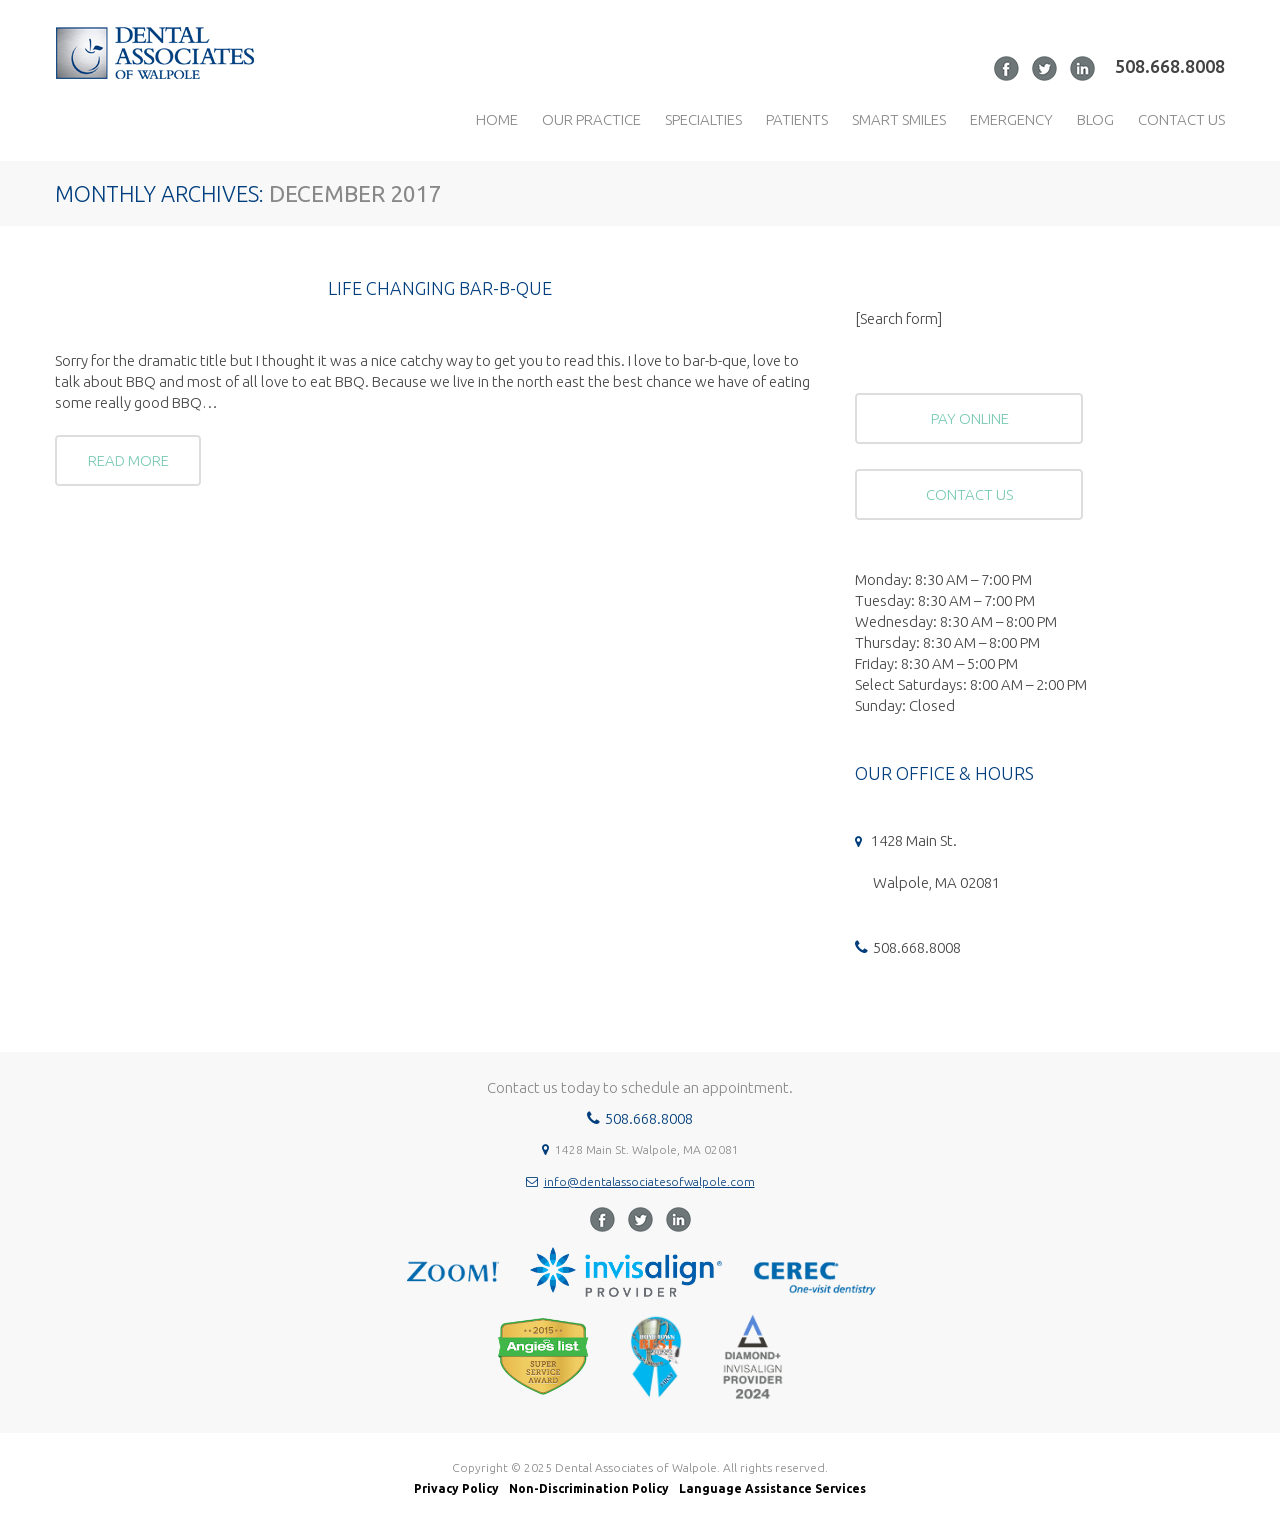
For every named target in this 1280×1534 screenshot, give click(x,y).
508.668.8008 (1170, 66)
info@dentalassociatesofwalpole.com (649, 1181)
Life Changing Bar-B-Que (440, 288)
